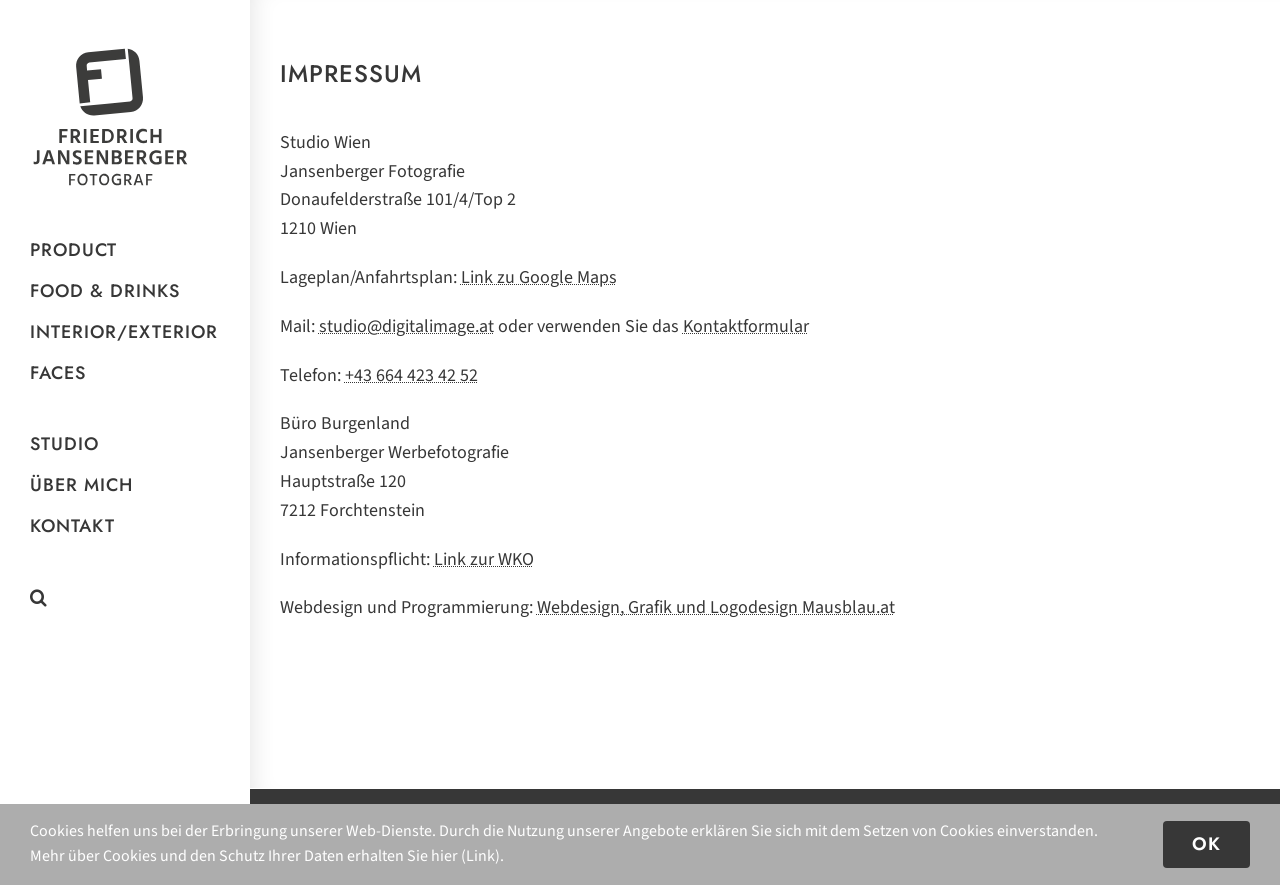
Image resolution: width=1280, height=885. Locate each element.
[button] (125, 597)
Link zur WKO (484, 559)
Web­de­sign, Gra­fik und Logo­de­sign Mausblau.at (716, 607)
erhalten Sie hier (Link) (423, 856)
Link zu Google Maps (539, 277)
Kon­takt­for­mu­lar (746, 326)
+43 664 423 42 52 (411, 375)
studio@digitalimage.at (406, 326)
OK (1206, 844)
